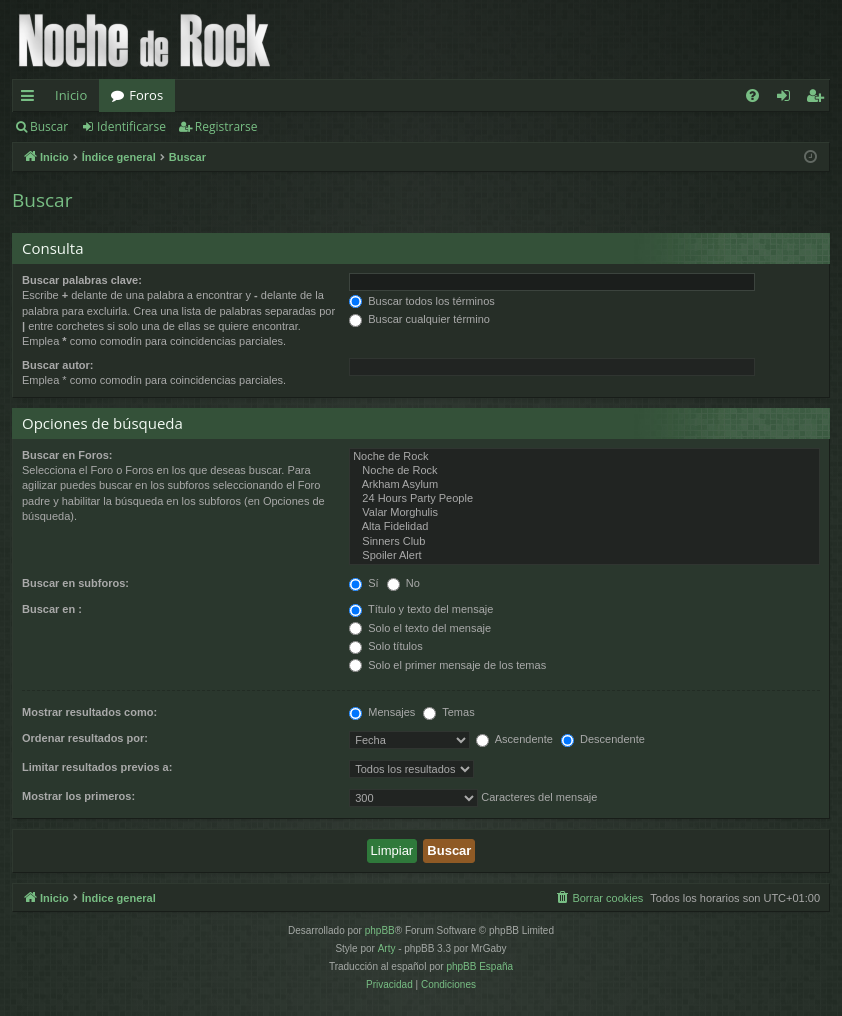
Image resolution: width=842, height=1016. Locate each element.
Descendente (603, 739)
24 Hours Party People (584, 499)
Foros (146, 95)
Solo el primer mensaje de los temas (447, 665)
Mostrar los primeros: (78, 796)
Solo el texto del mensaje (420, 628)
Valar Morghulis (584, 513)
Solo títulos (385, 646)
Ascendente (514, 739)
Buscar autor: (58, 365)
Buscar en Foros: (67, 455)
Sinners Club (584, 542)
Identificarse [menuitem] (788, 99)
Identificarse (131, 126)
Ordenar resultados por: (85, 738)
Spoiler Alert (584, 556)
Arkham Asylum (584, 485)
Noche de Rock (584, 457)
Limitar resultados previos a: (97, 767)
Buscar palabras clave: (82, 280)
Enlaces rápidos (31, 99)
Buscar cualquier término (419, 319)
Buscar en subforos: (75, 583)
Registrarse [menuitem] (819, 99)
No (403, 583)
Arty (387, 948)
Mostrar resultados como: (89, 712)
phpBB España (479, 966)
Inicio (71, 95)
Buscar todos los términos (422, 301)
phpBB (380, 930)
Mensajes (382, 712)
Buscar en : (52, 609)
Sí (363, 583)
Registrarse (226, 126)
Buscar (49, 126)
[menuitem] (752, 95)
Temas (448, 712)
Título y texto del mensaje (421, 609)
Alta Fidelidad (584, 527)
